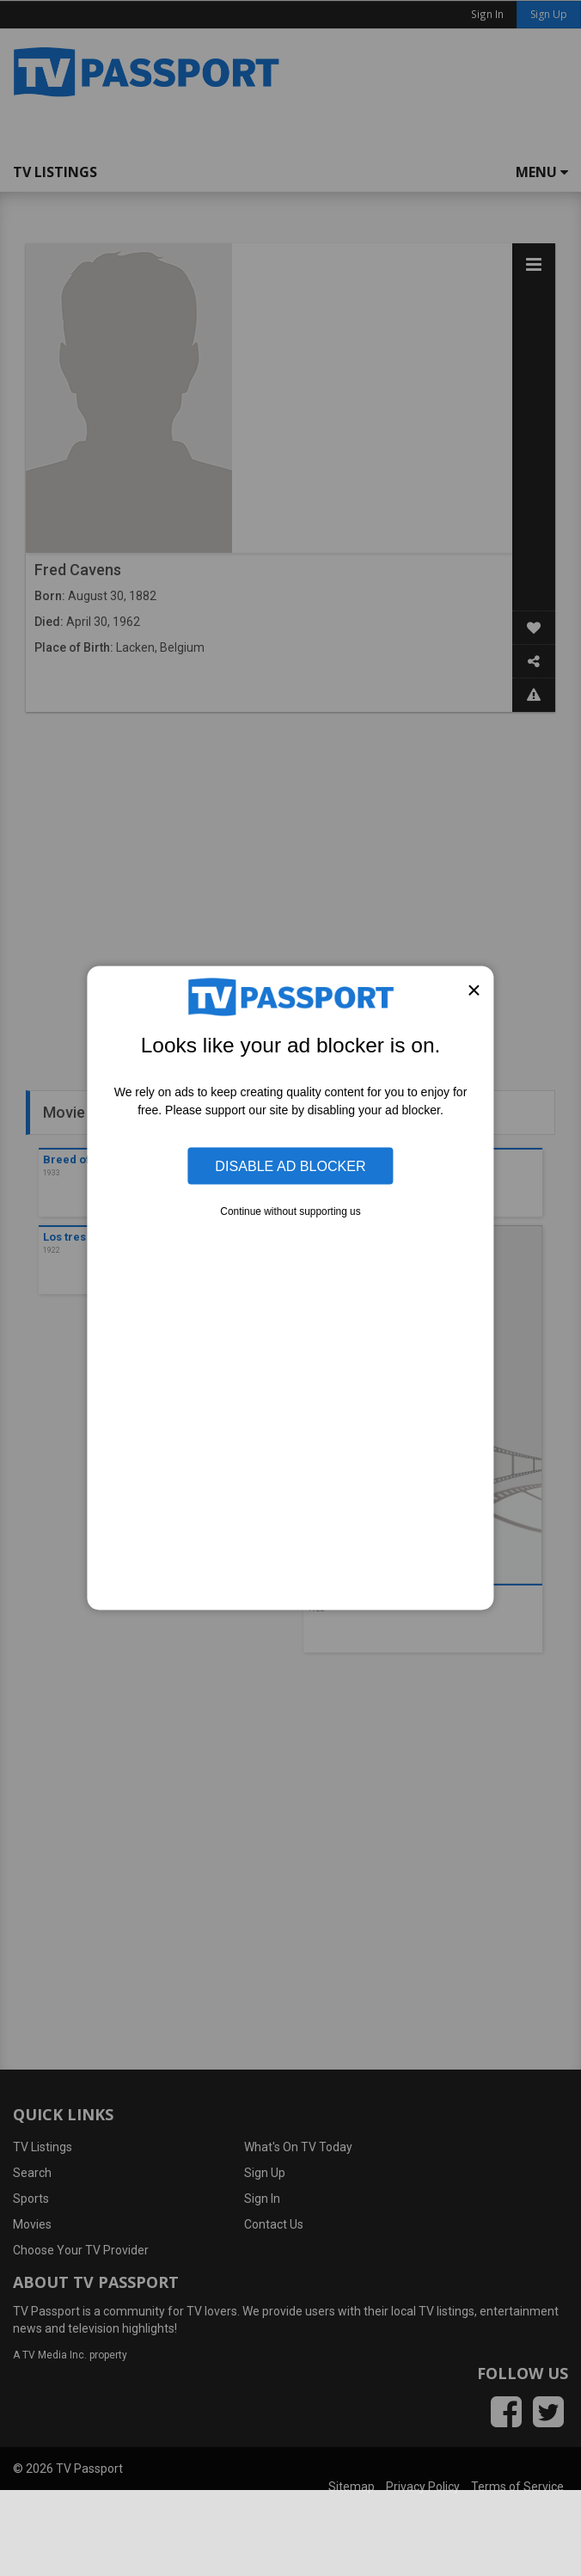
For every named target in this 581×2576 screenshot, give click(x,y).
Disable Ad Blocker (290, 1166)
